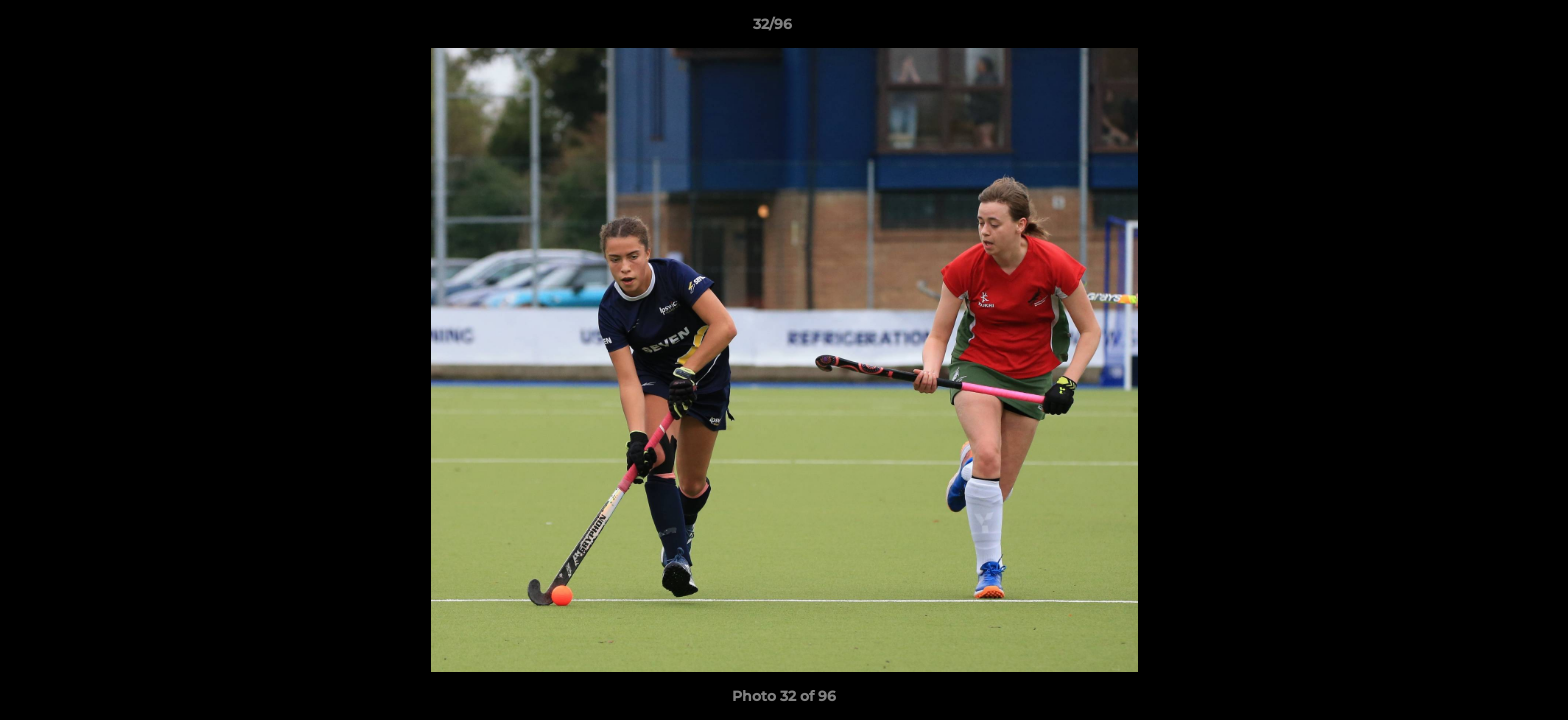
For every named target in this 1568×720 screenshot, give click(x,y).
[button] (1484, 29)
